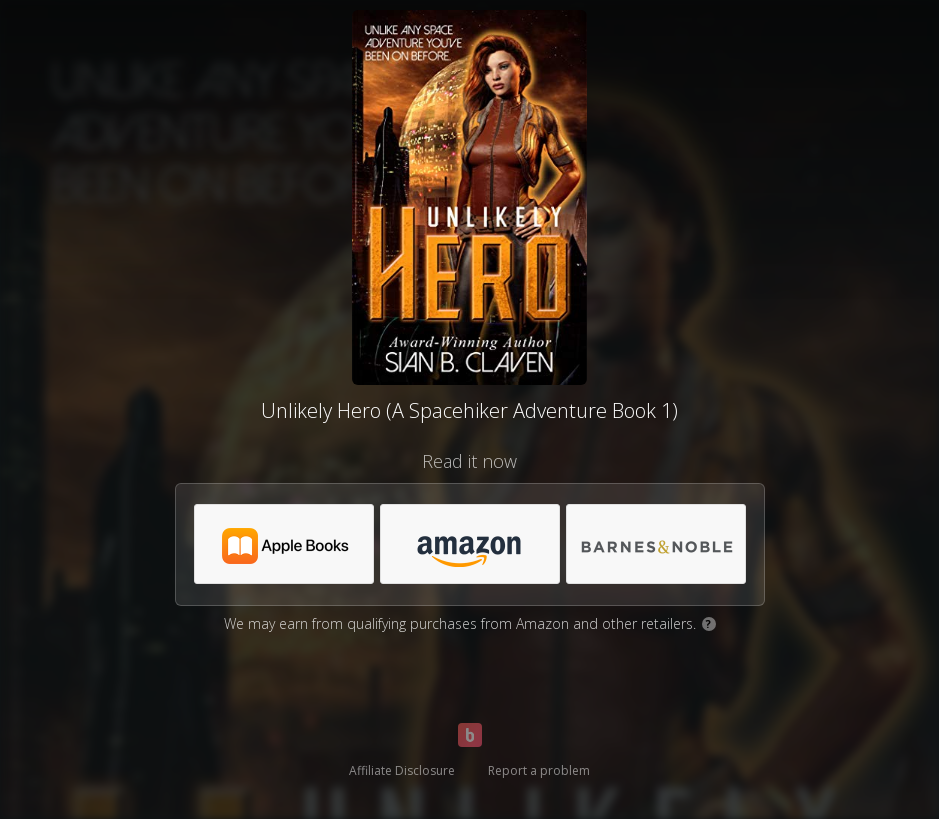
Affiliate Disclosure (402, 770)
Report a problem (539, 770)
